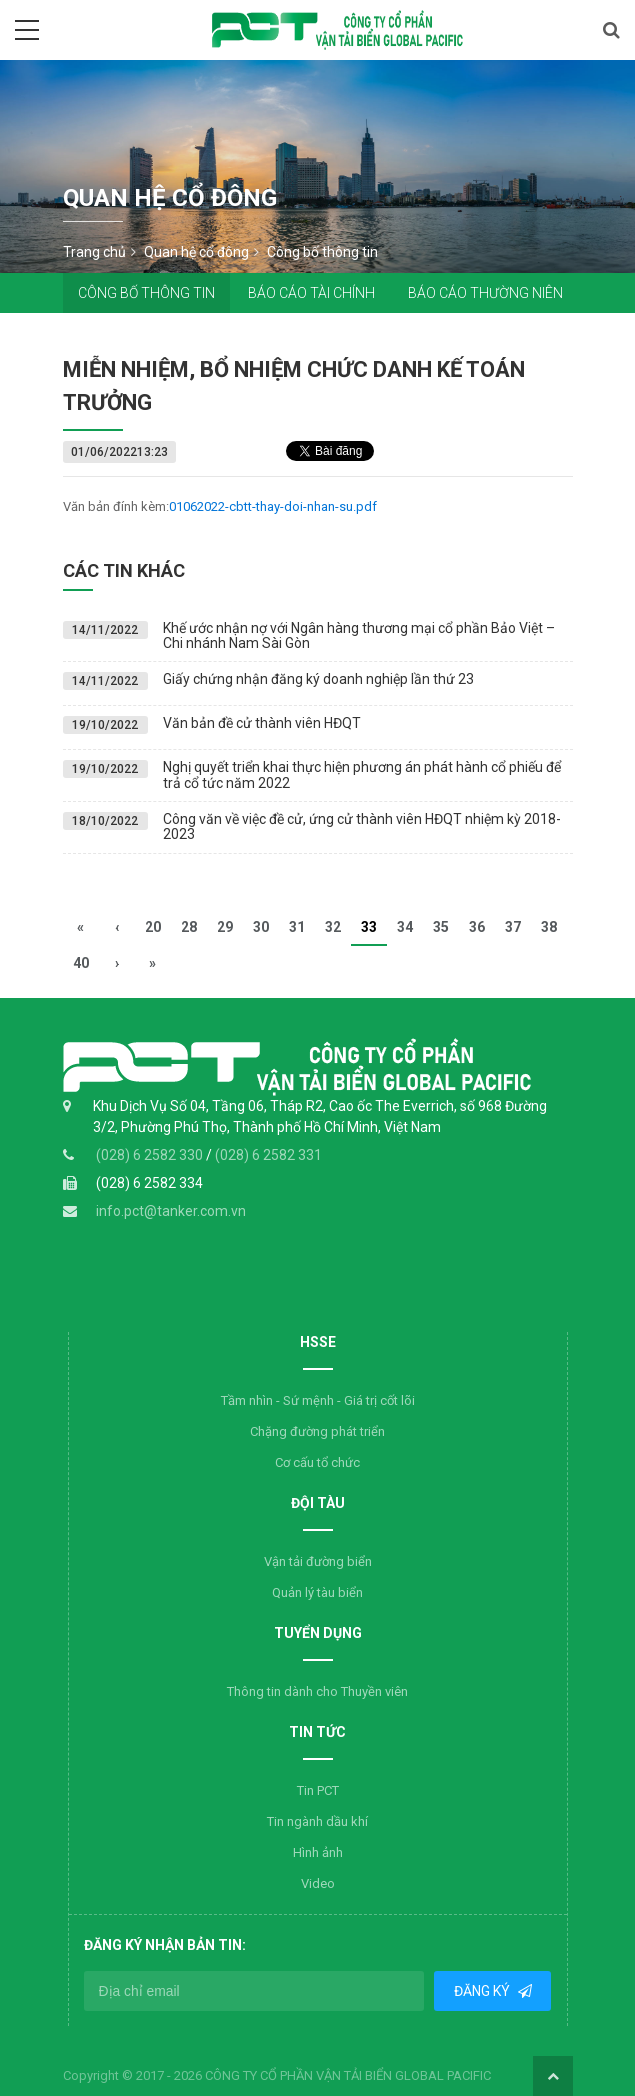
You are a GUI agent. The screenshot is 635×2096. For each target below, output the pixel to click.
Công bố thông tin (146, 293)
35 (441, 927)
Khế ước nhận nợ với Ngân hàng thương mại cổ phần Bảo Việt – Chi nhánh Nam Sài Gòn (359, 635)
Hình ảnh (318, 1852)
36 (477, 927)
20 (153, 927)
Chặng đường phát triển (317, 1431)
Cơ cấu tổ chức (317, 1462)
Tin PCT (318, 1790)
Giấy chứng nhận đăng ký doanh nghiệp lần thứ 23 (318, 679)
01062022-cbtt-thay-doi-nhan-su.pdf (273, 506)
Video (318, 1883)
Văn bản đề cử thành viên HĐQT (262, 723)
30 (261, 927)
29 (225, 927)
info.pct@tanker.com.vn (171, 1211)
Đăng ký (483, 1991)
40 (81, 963)
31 (297, 927)
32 (333, 927)
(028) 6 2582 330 (151, 1155)
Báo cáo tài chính (311, 293)
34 (405, 927)
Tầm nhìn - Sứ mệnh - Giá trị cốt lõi (318, 1400)
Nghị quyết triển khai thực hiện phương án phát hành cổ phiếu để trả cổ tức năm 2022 (362, 774)
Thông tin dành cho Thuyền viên (317, 1691)
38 (549, 927)
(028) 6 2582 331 (268, 1155)
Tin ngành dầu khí (317, 1821)
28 (189, 927)
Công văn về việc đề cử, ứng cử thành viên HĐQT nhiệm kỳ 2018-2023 (362, 826)
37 (513, 927)
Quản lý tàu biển (317, 1592)
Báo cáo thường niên (485, 293)
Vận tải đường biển (318, 1561)
